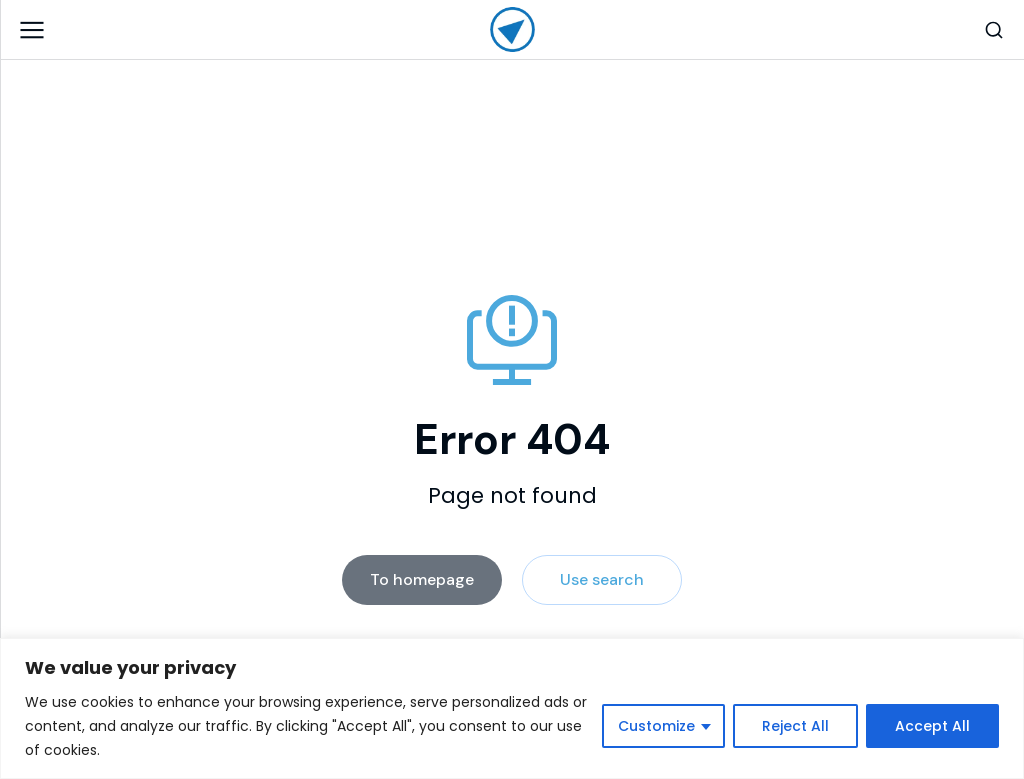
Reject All (795, 726)
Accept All (932, 726)
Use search (602, 579)
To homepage (422, 579)
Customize (656, 726)
